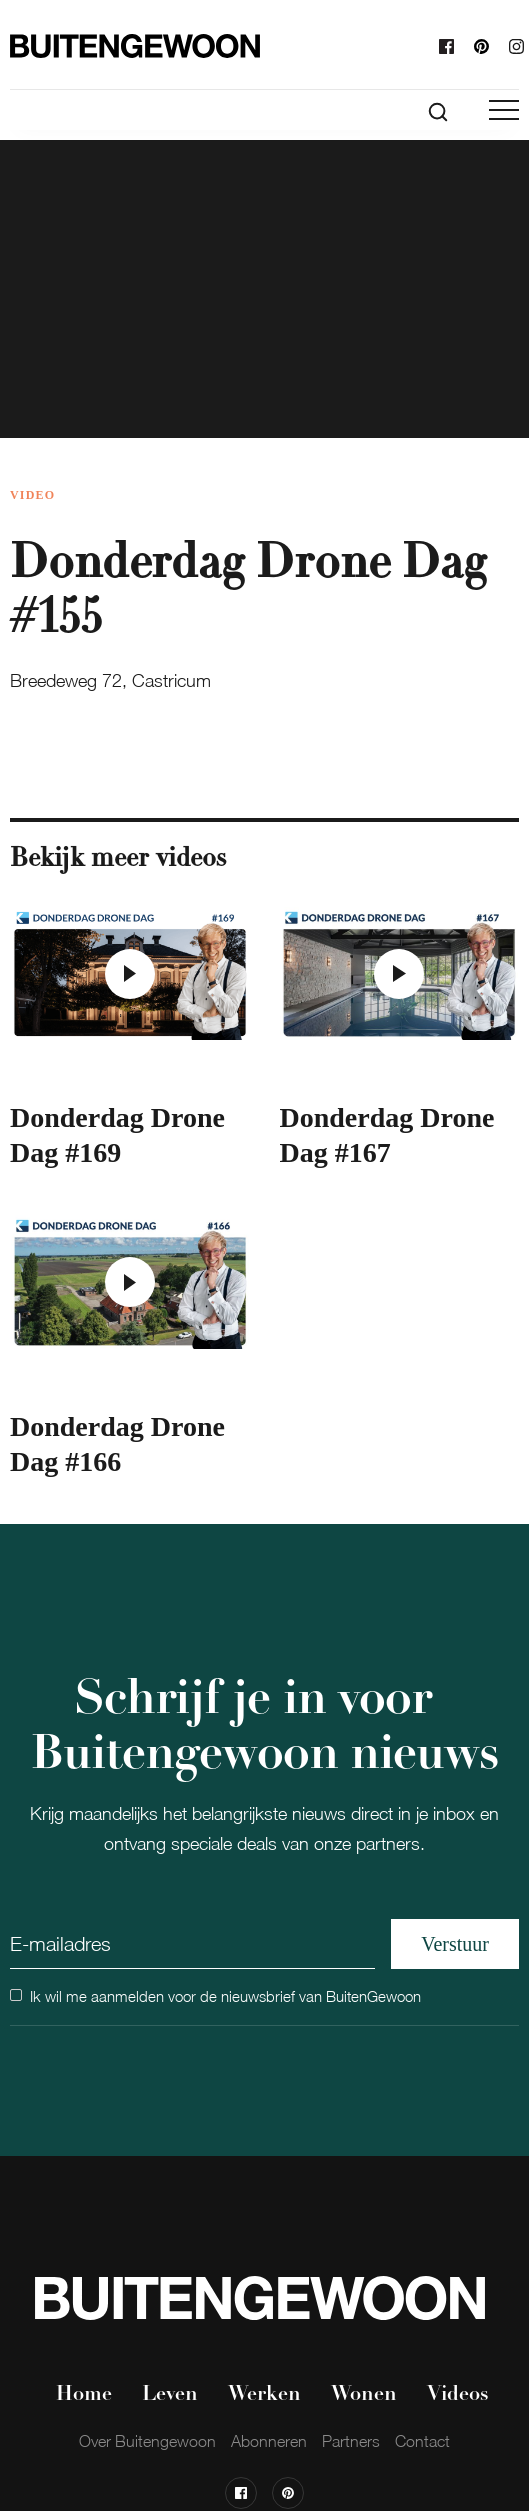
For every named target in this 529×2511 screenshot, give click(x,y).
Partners (351, 2441)
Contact (422, 2441)
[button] (504, 110)
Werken (264, 2395)
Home (84, 2395)
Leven (170, 2395)
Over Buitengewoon (147, 2441)
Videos (458, 2395)
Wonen (364, 2395)
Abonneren (269, 2441)
